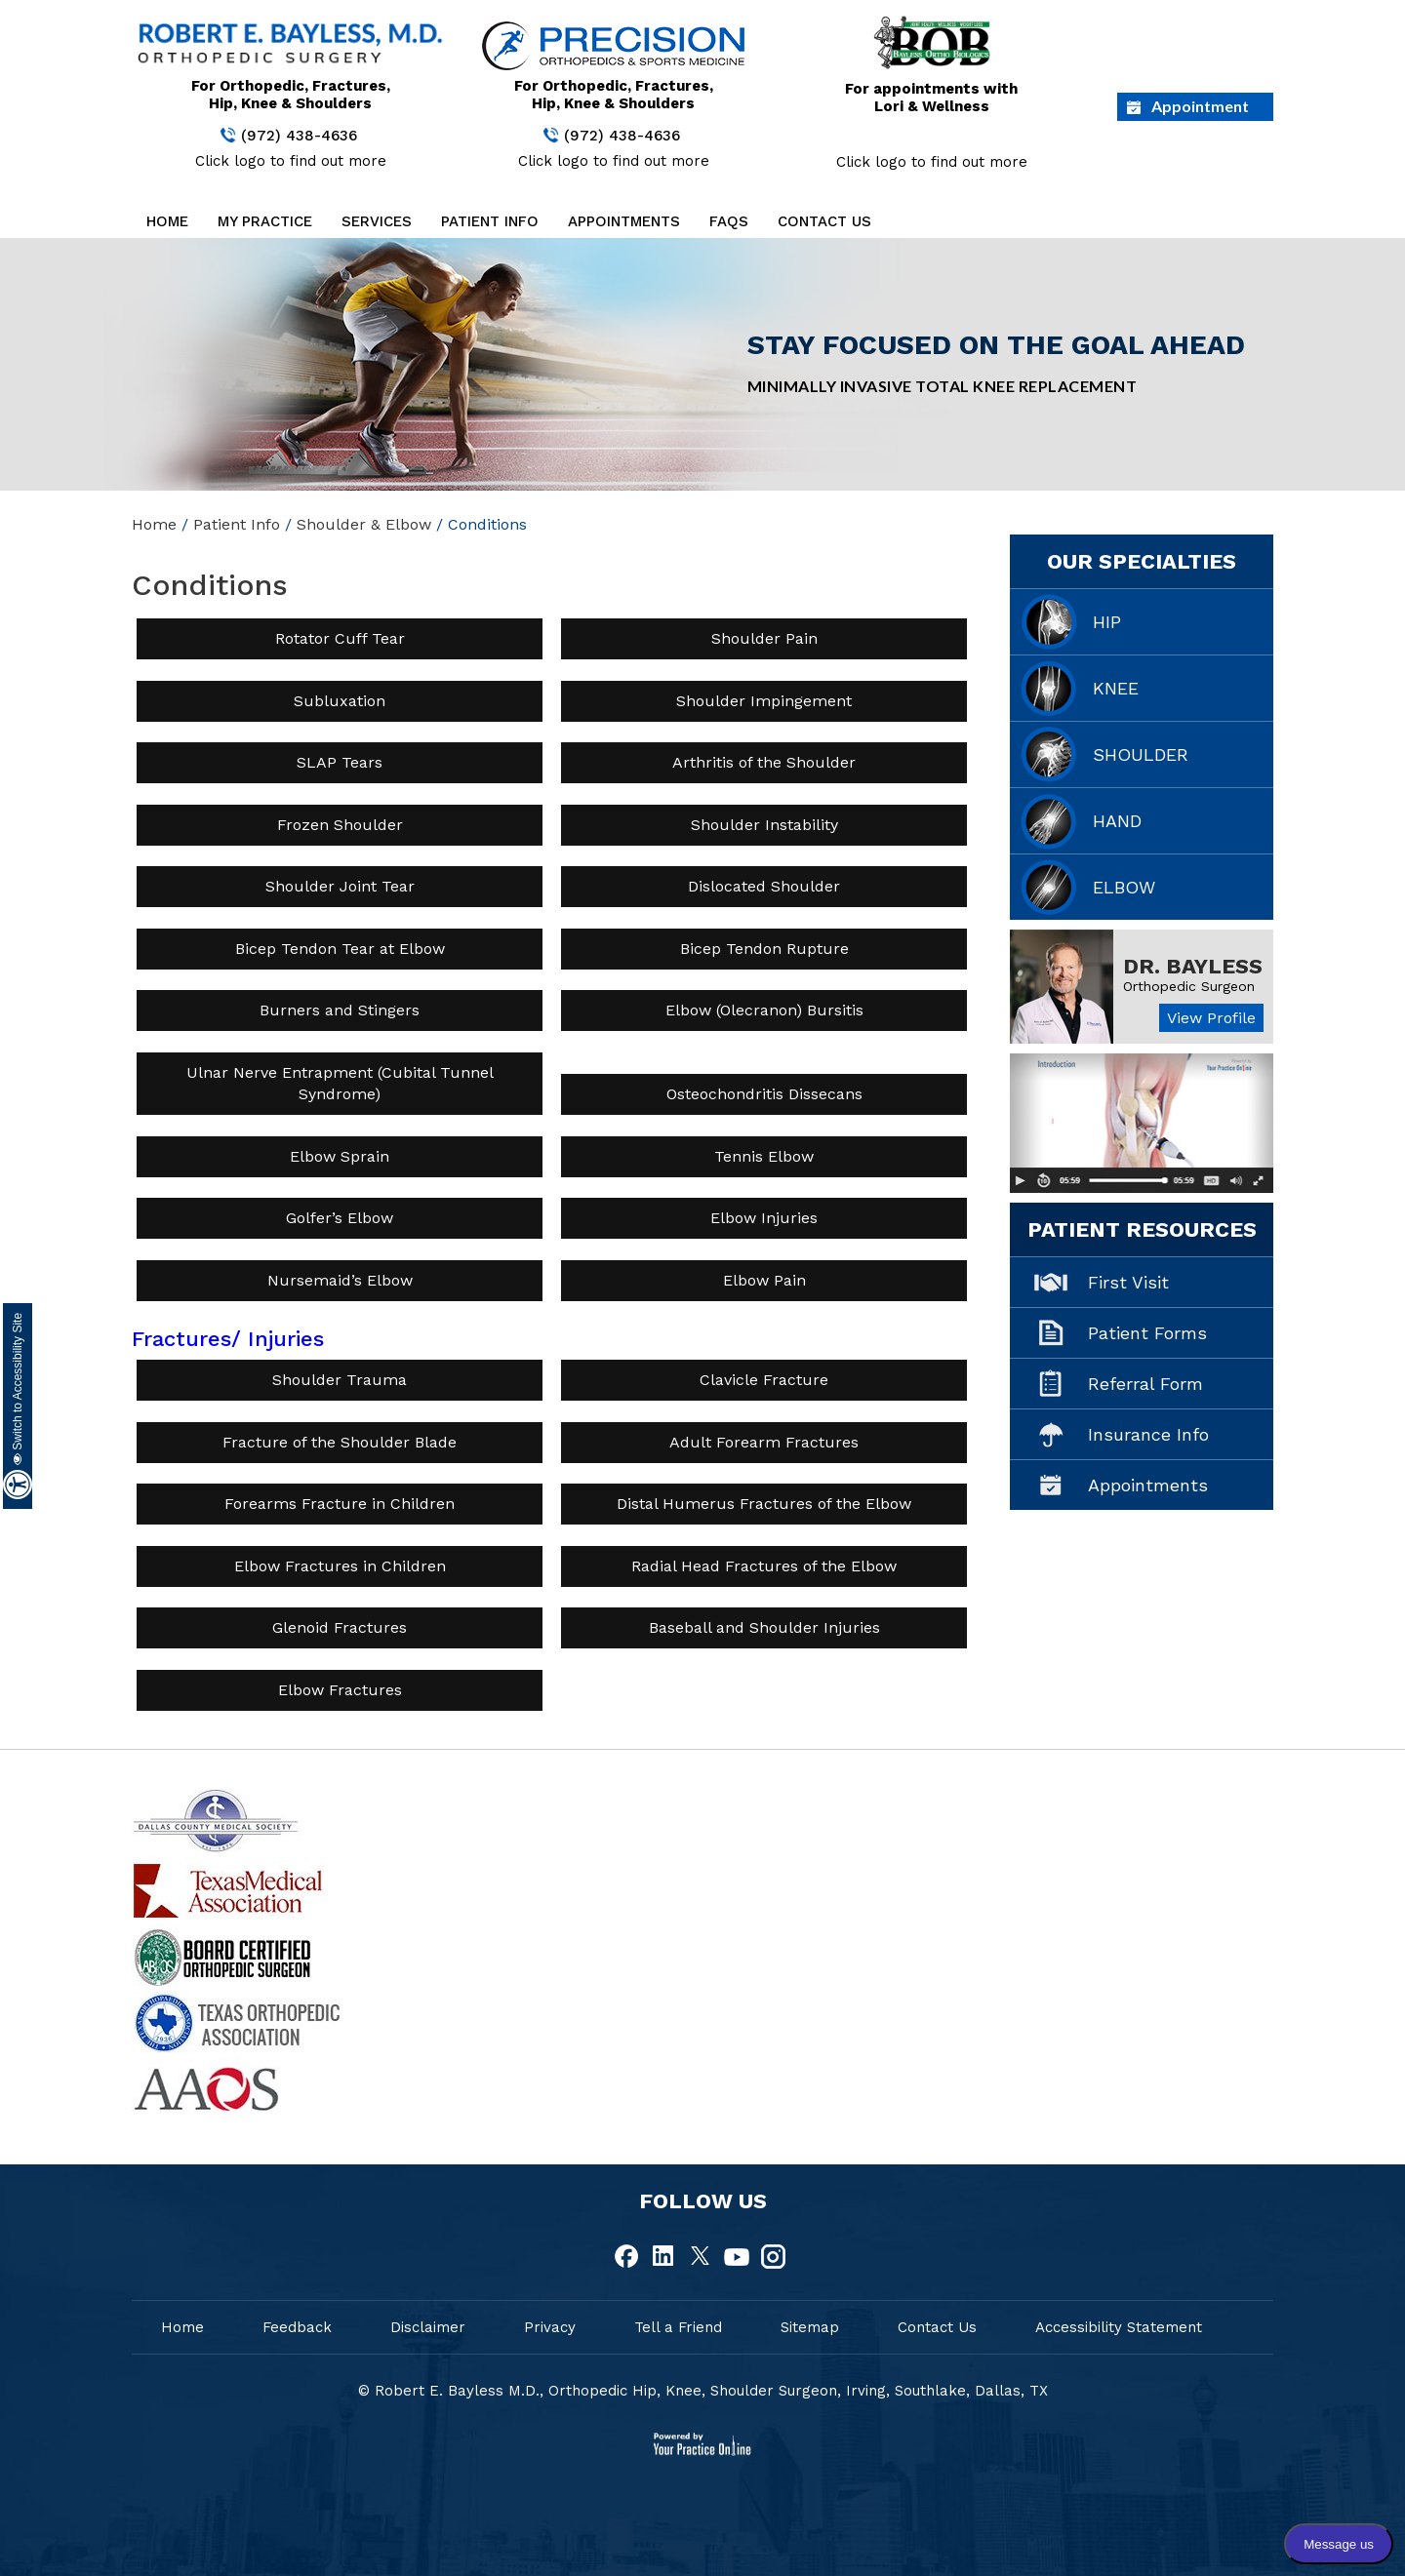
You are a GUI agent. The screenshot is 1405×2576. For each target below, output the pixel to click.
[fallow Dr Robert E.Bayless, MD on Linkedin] (664, 2257)
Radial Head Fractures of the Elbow (764, 1566)
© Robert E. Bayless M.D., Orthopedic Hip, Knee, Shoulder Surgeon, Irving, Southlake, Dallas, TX (703, 2390)
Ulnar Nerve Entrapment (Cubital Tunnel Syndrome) (340, 1083)
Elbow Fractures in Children (340, 1566)
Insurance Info (1148, 1434)
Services (376, 221)
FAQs (728, 221)
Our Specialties (1141, 561)
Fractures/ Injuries (228, 1339)
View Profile (1211, 1018)
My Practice (265, 221)
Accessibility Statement (1118, 2327)
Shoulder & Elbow (364, 524)
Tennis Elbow (764, 1156)
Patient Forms (1147, 1333)
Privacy (550, 2327)
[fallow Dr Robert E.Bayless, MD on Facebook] (628, 2257)
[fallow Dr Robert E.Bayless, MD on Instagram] (772, 2257)
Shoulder (1140, 754)
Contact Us (824, 221)
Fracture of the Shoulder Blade (339, 1442)
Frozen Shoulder (340, 824)
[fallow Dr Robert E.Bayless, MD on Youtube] (736, 2257)
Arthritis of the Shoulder (764, 762)
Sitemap (810, 2327)
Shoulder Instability (764, 824)
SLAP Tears (339, 762)
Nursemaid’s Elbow (340, 1280)
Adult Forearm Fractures (764, 1442)
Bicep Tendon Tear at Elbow (340, 948)
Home (167, 221)
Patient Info (490, 221)
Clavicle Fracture (764, 1379)
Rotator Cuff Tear (340, 638)
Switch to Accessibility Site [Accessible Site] (17, 1389)
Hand (1117, 821)
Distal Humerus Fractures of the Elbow (764, 1503)
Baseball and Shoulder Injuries (764, 1627)
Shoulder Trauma (339, 1379)
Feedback (297, 2327)
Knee (1116, 688)
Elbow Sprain (339, 1156)
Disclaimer (427, 2327)
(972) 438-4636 (299, 135)
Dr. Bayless (1193, 966)
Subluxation (339, 701)
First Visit (1128, 1282)
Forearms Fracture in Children (339, 1503)
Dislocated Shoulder (764, 886)
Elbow (1124, 887)
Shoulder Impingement (764, 701)
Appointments (624, 221)
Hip (1107, 622)
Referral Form (1145, 1383)
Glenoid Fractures (339, 1627)
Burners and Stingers (340, 1010)
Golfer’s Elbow (339, 1218)
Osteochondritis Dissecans (764, 1094)
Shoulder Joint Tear (340, 886)
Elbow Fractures (340, 1690)
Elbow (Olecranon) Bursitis (764, 1010)
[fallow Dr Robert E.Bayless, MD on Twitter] (700, 2257)
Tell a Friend (678, 2327)
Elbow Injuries (764, 1218)
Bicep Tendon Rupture (764, 948)
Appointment (1200, 106)
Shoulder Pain (764, 638)
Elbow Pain (764, 1280)
